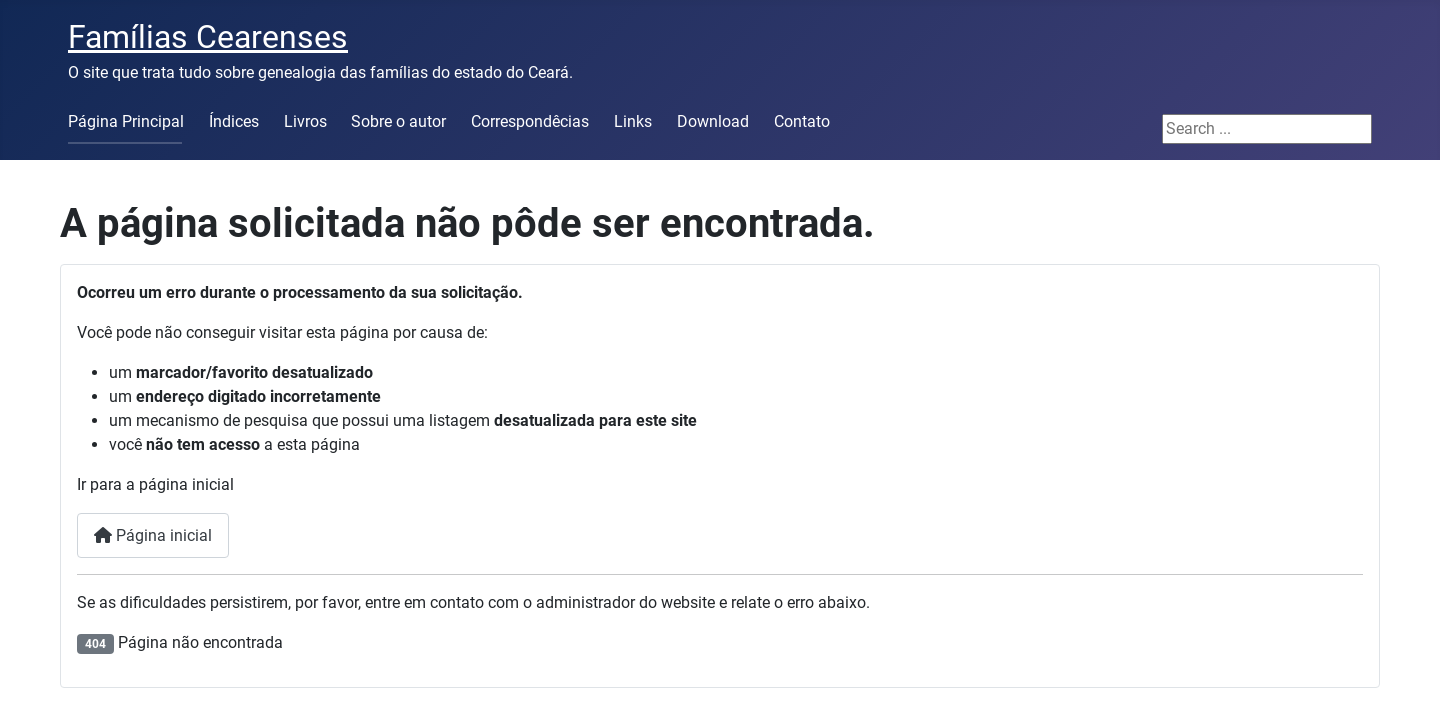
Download (713, 121)
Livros (305, 121)
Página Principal (126, 121)
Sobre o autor (398, 121)
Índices (234, 121)
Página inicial (153, 535)
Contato (802, 121)
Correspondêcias (530, 121)
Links (633, 121)
